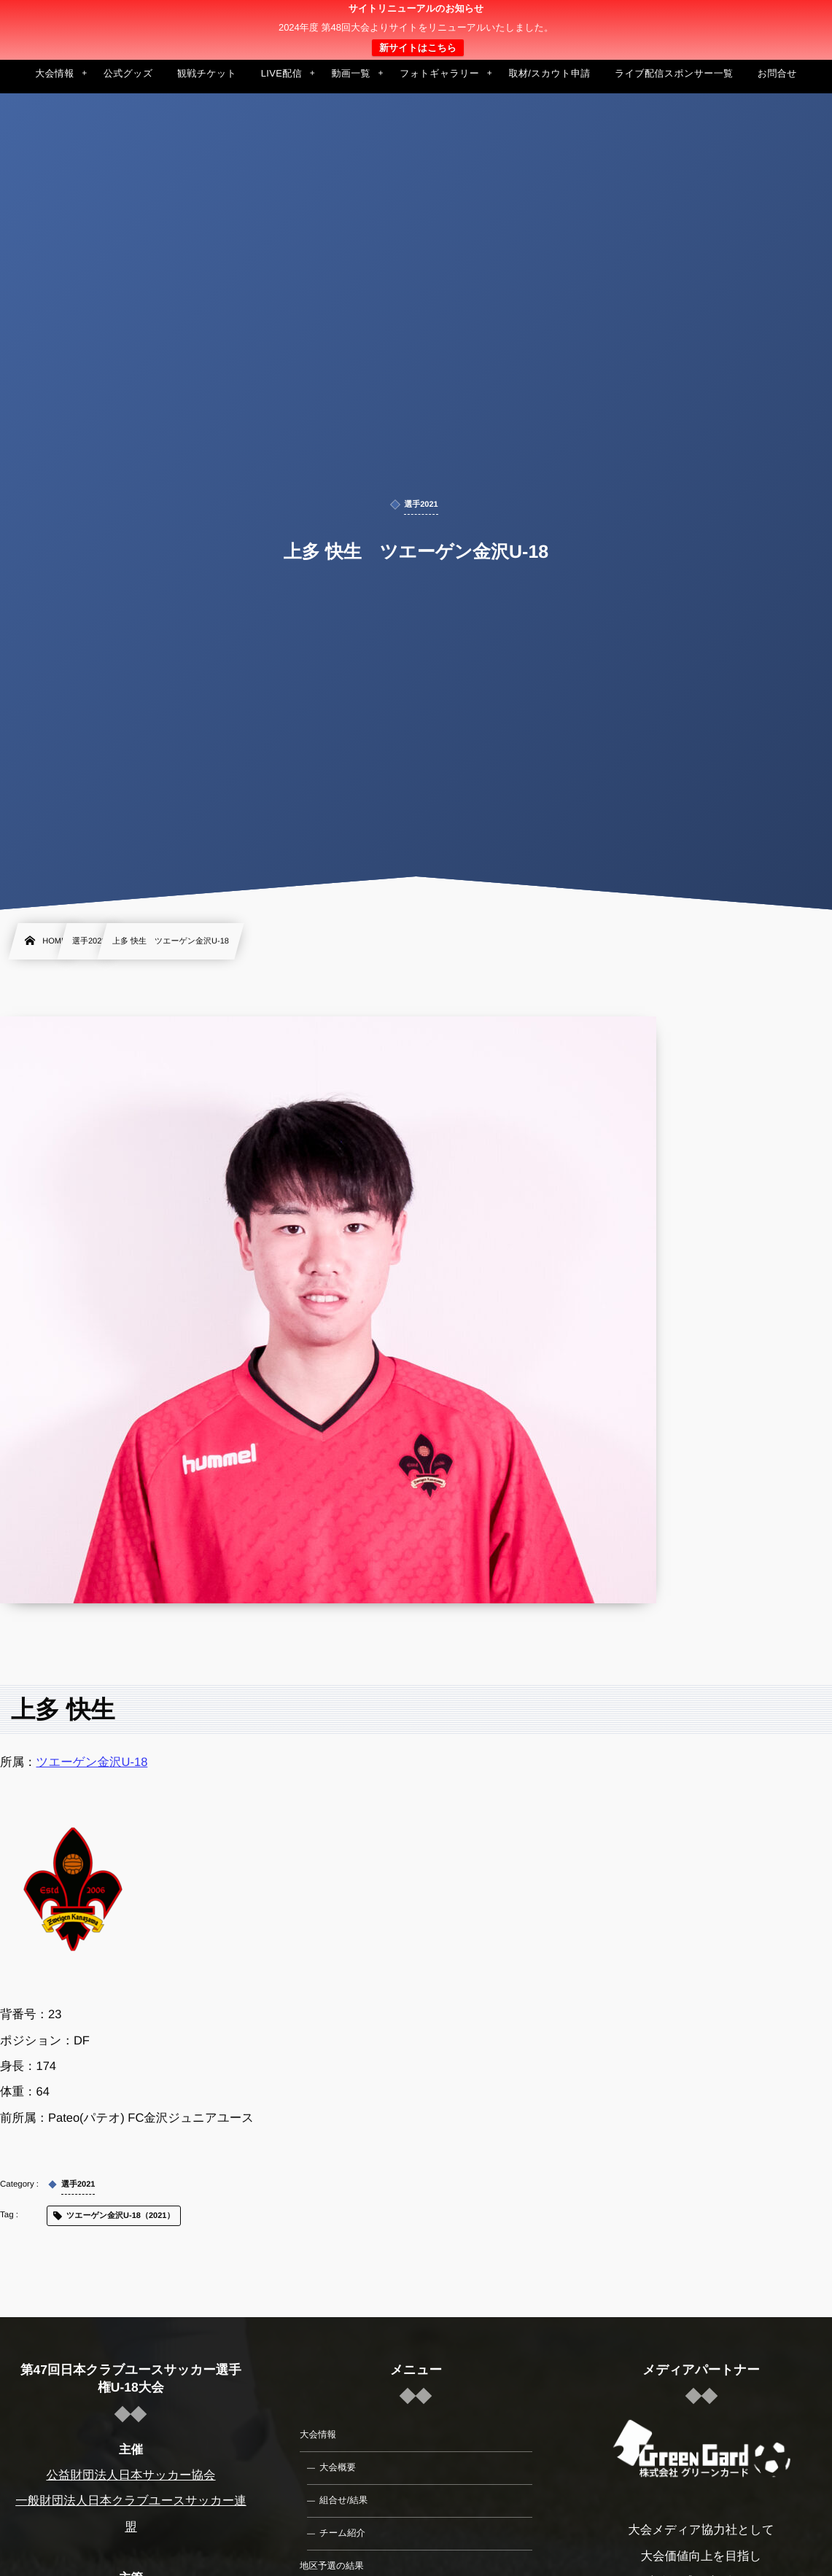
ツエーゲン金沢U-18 (92, 1762)
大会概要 (337, 2467)
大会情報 (318, 2434)
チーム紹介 (342, 2533)
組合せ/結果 (343, 2500)
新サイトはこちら (417, 47)
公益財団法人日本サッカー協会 (130, 2475)
